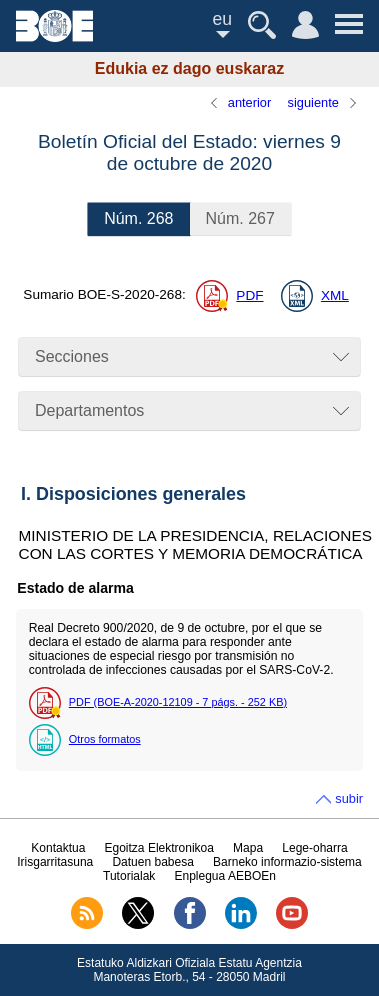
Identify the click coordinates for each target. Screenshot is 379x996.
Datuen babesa (152, 862)
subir (349, 798)
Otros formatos (105, 739)
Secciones (72, 356)
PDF (249, 295)
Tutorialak (129, 876)
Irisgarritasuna (55, 862)
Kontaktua (58, 848)
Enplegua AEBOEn (225, 876)
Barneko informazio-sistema (287, 862)
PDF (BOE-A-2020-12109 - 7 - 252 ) (178, 702)
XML (335, 295)
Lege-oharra (314, 848)
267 (240, 218)
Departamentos (89, 410)
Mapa (248, 848)
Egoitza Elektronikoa (159, 848)
